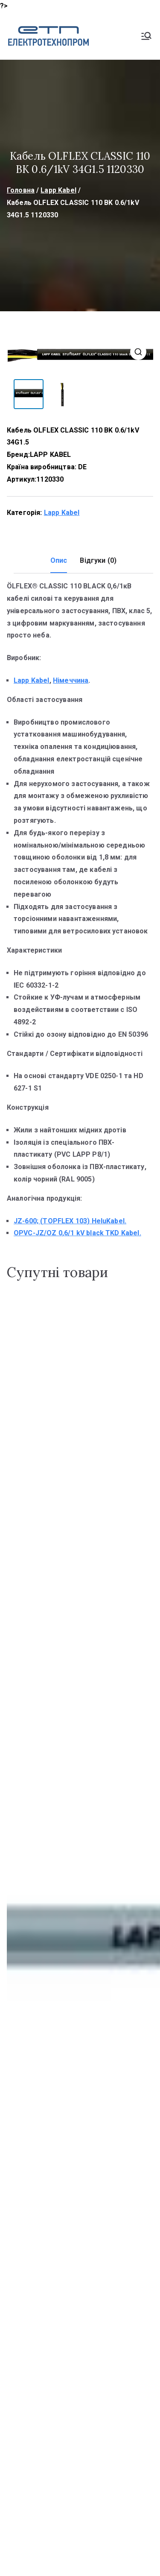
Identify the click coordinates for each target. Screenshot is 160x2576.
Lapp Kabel (58, 190)
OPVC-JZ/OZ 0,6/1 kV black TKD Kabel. (77, 1232)
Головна (21, 190)
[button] (138, 352)
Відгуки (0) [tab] (98, 560)
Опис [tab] (58, 560)
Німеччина (70, 679)
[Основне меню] (146, 36)
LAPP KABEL (50, 454)
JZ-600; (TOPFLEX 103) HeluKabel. (70, 1220)
